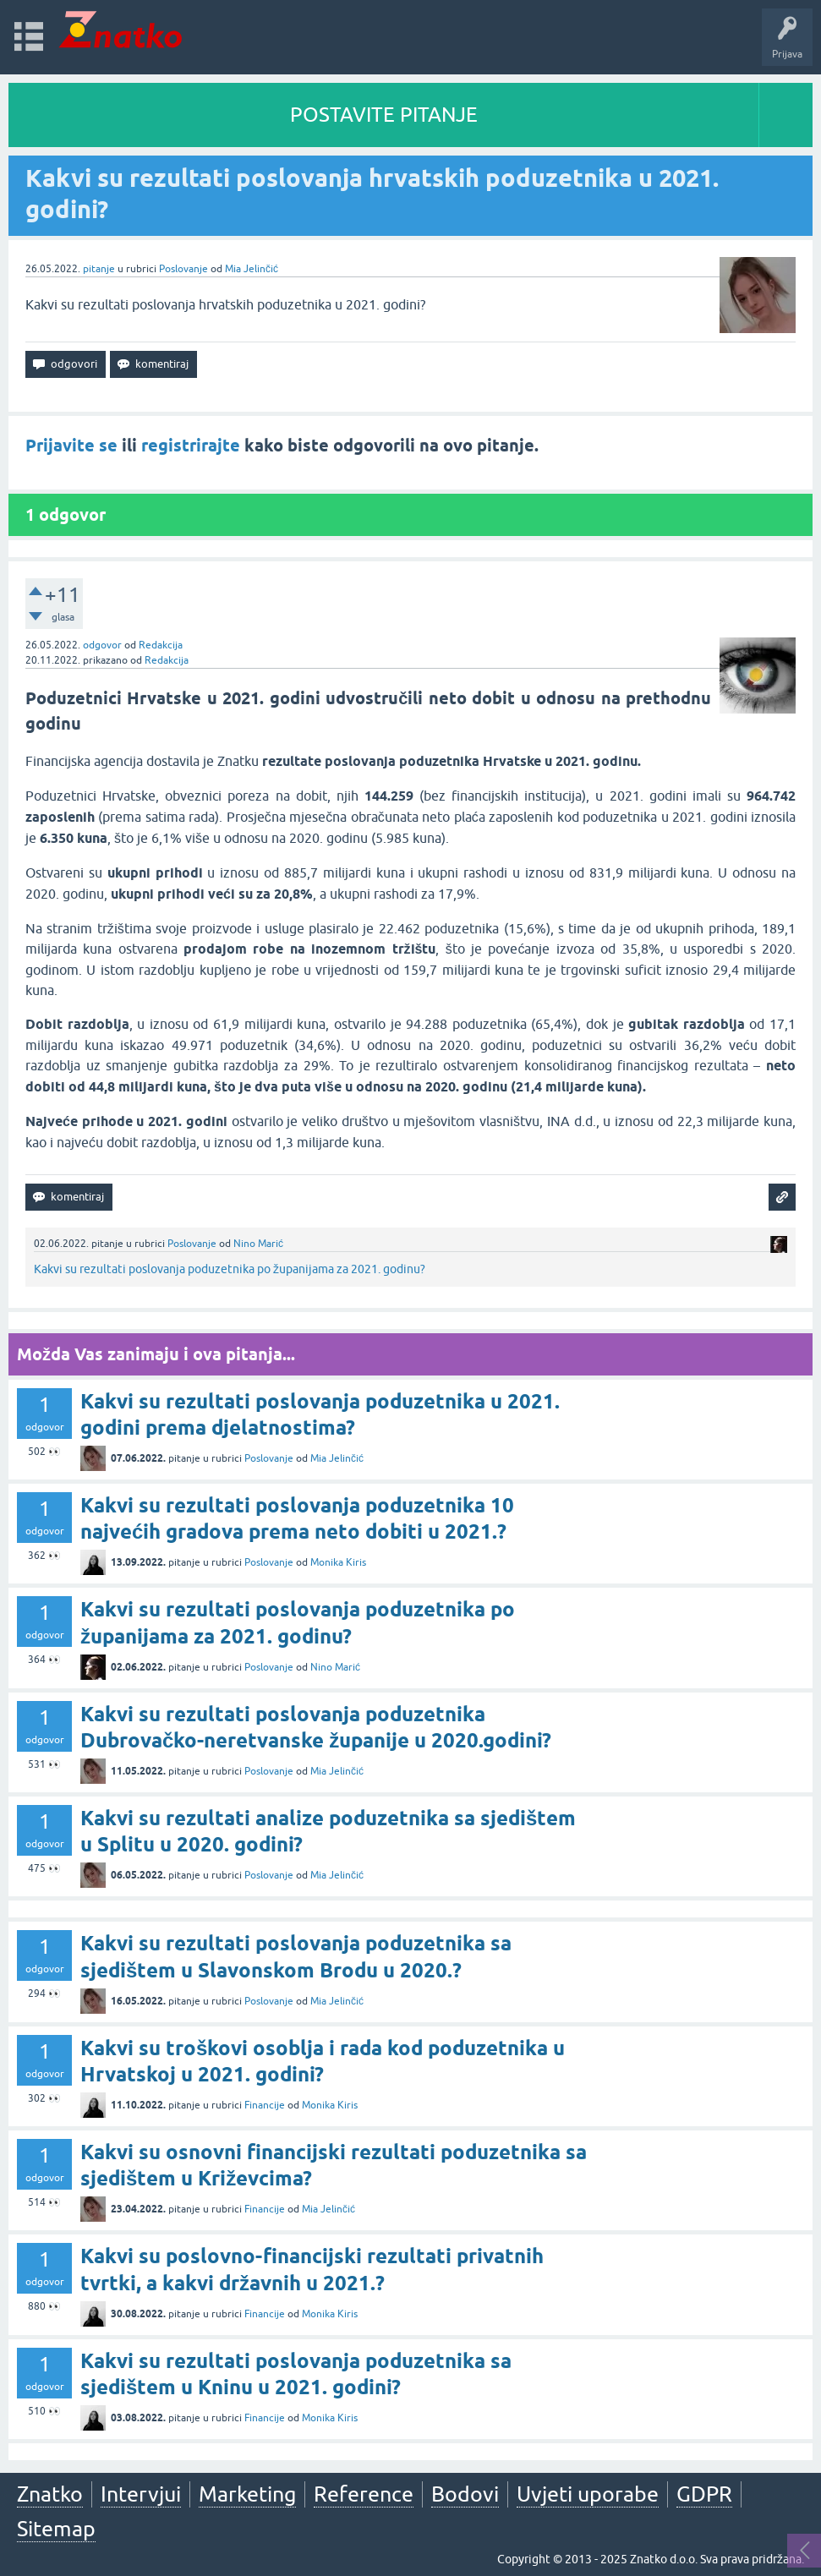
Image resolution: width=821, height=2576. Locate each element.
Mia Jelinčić (251, 269)
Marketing (247, 2494)
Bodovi (465, 2494)
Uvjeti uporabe (588, 2494)
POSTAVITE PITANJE (384, 114)
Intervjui (141, 2494)
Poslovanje (183, 269)
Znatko (50, 2494)
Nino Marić (258, 1244)
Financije (264, 2105)
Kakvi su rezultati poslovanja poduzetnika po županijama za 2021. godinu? (229, 1269)
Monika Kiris (338, 1562)
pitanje (99, 269)
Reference (363, 2494)
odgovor (102, 645)
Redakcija (161, 645)
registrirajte (190, 445)
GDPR (704, 2494)
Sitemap (56, 2528)
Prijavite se (71, 445)
